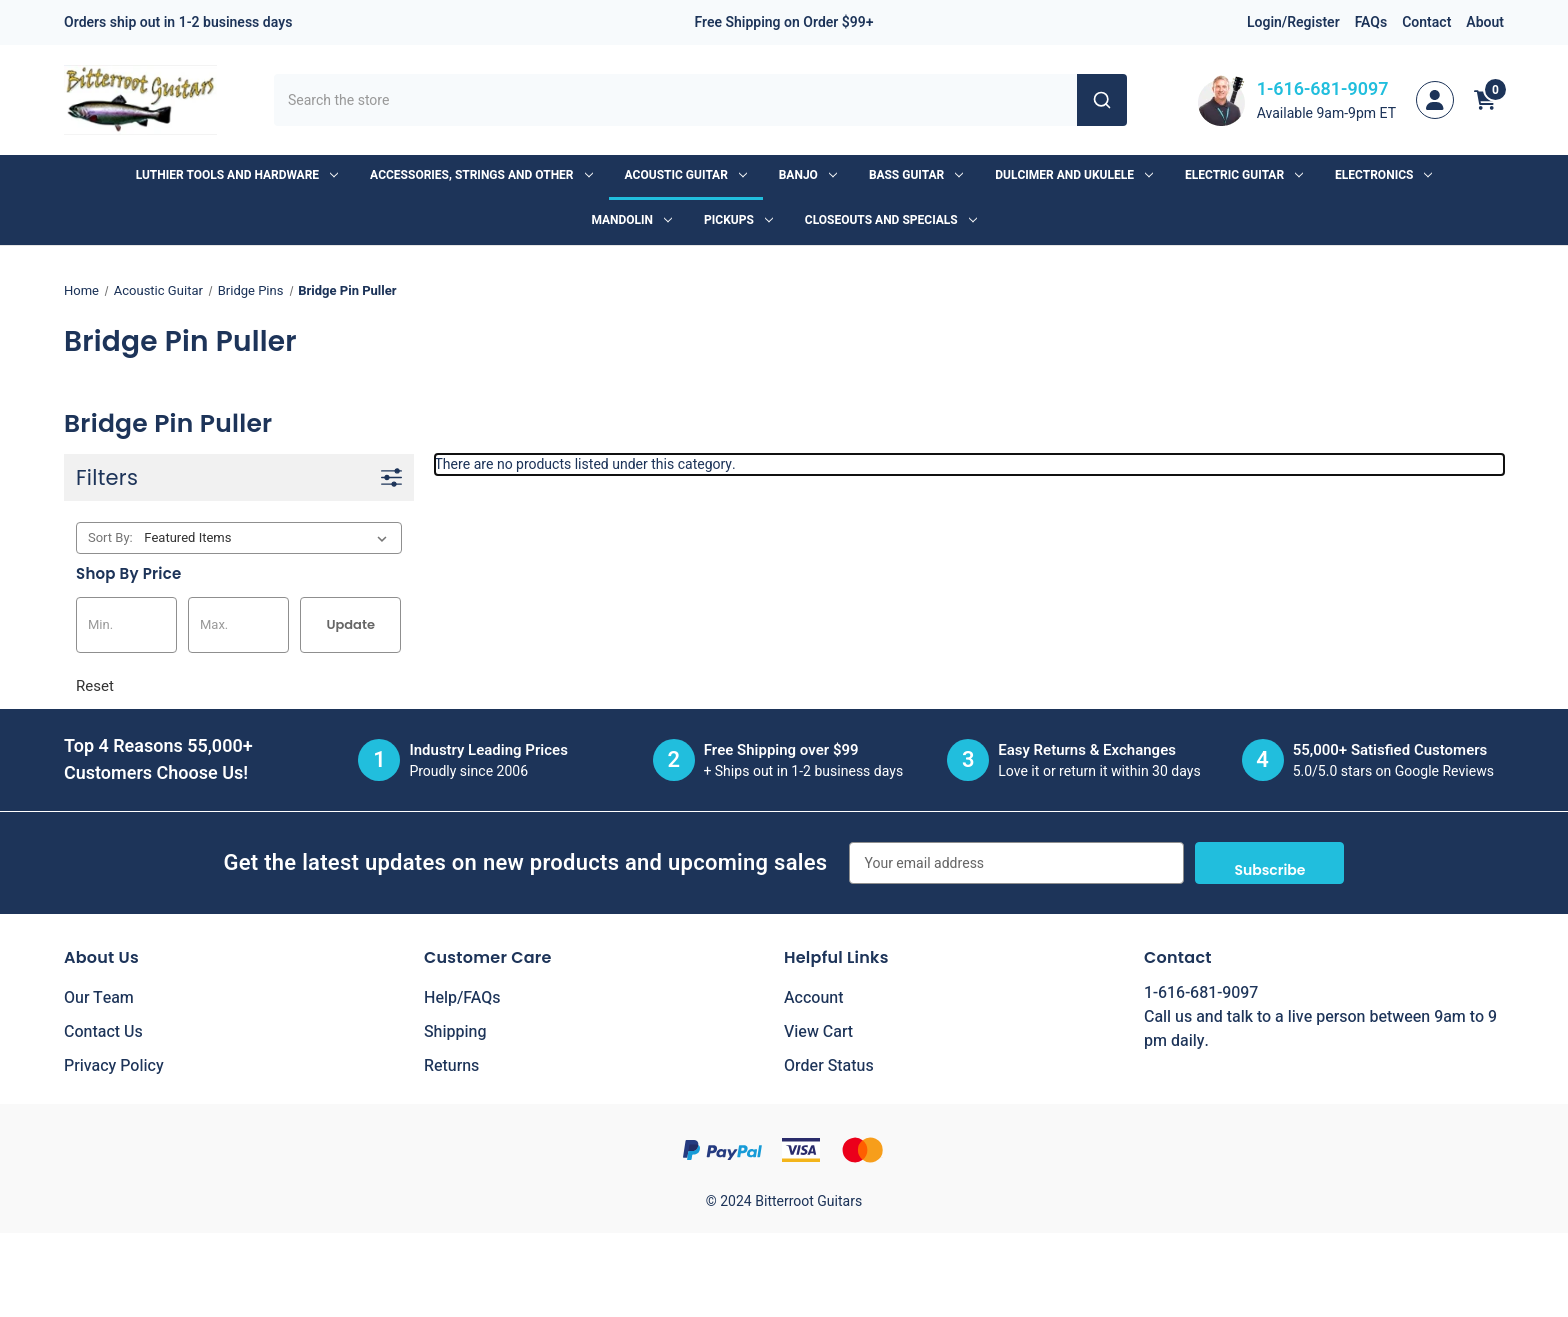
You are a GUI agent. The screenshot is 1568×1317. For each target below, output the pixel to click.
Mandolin (631, 220)
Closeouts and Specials (891, 220)
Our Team (99, 998)
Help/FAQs (462, 998)
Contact (1426, 22)
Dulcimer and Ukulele (1074, 175)
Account (813, 998)
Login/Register (1293, 22)
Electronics (1383, 175)
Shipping (455, 1032)
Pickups (738, 220)
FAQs (1371, 22)
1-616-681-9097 (1323, 89)
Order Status (829, 1066)
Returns (451, 1066)
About (1485, 22)
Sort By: (110, 537)
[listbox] (269, 538)
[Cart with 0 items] (1485, 100)
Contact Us (103, 1032)
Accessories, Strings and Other (481, 175)
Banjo (808, 175)
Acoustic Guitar (686, 175)
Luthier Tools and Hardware (237, 175)
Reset (95, 686)
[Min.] (126, 625)
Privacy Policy (114, 1066)
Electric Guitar (1244, 175)
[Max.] (238, 625)
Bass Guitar (916, 175)
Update (350, 624)
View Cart (818, 1032)
